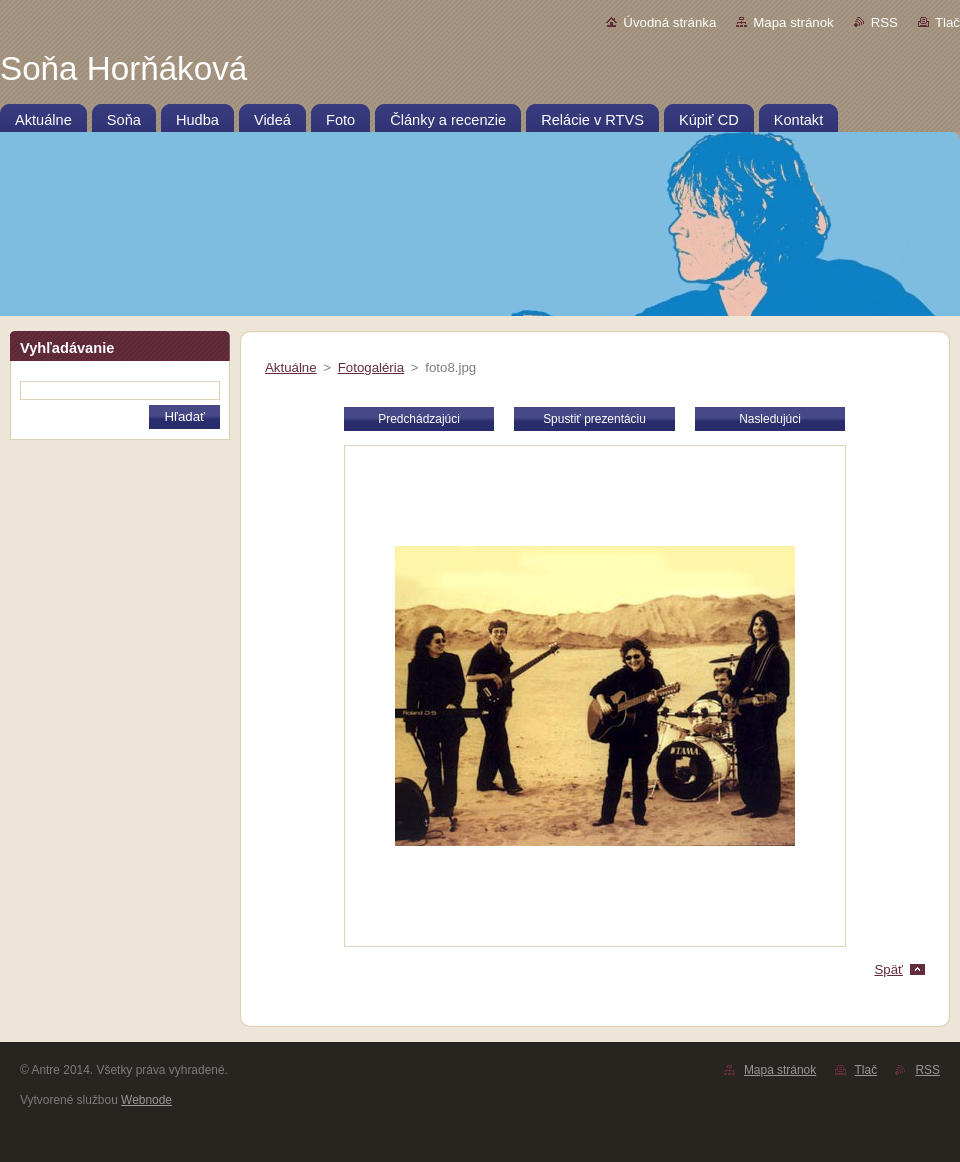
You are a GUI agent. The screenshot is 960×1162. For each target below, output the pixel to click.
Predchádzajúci (419, 419)
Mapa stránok (793, 22)
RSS (884, 22)
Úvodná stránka (669, 22)
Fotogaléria (371, 367)
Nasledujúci (770, 419)
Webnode (146, 1100)
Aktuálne (291, 367)
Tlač (947, 22)
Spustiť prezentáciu (594, 419)
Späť (888, 969)
